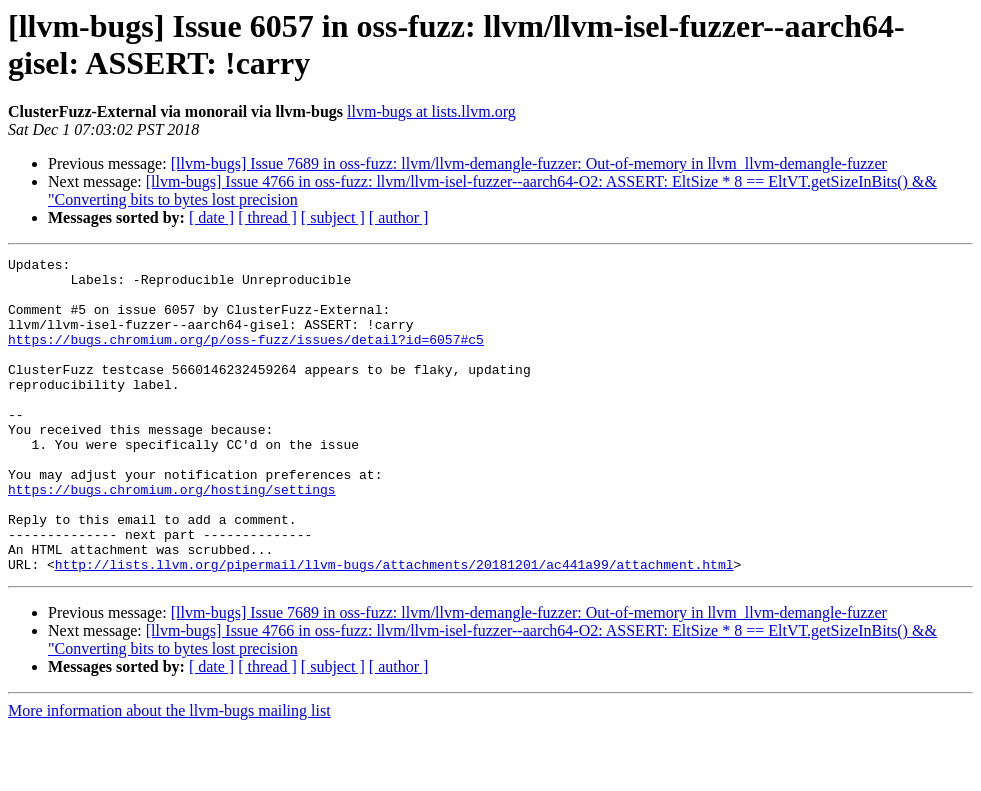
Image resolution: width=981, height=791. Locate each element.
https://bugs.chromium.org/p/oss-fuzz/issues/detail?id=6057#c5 (246, 357)
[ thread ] (267, 217)
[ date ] (211, 217)
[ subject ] (333, 217)
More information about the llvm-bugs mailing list (169, 773)
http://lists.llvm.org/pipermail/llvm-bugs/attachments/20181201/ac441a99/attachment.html (394, 627)
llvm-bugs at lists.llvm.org (431, 111)
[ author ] (399, 217)
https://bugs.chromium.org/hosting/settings (172, 537)
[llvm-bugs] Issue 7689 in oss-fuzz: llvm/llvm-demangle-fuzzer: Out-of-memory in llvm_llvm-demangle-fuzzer (529, 163)
